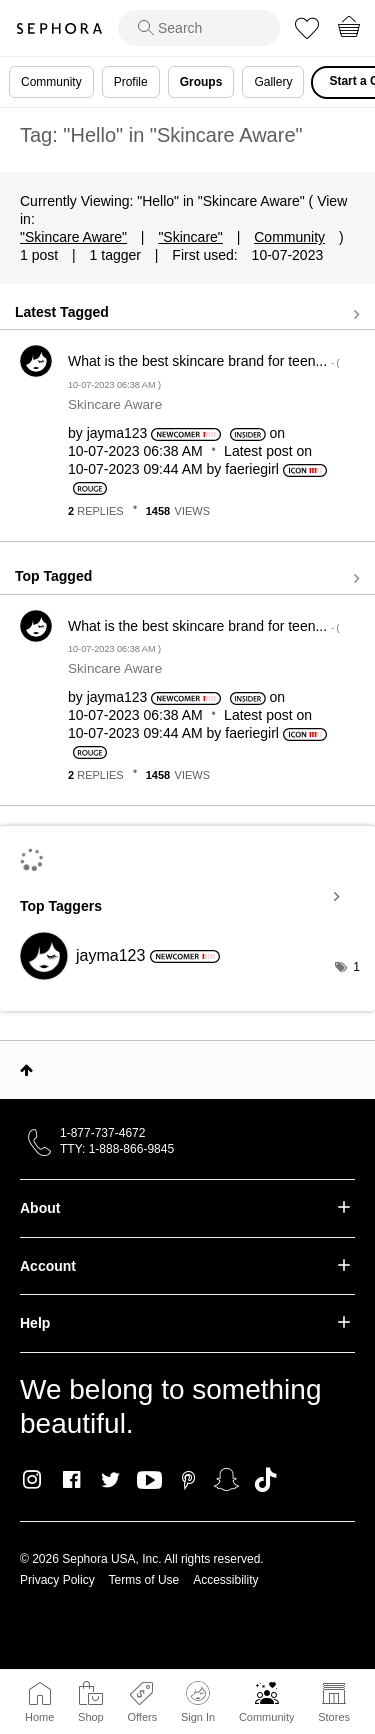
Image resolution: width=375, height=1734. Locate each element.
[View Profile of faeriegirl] (252, 469)
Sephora (59, 28)
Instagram (32, 1480)
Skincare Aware (115, 404)
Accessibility (225, 1580)
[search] (199, 28)
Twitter (110, 1480)
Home (39, 1717)
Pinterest (188, 1480)
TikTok (265, 1480)
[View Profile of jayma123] (117, 433)
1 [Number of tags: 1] (356, 967)
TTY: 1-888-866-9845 (117, 1149)
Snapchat (226, 1480)
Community (267, 1717)
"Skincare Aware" (73, 237)
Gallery (273, 82)
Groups (201, 82)
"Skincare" (190, 237)
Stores (334, 1717)
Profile (131, 82)
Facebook (71, 1480)
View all (187, 314)
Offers (142, 1717)
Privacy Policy (57, 1580)
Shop (91, 1717)
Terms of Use (144, 1580)
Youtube (149, 1481)
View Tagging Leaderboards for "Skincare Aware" (187, 897)
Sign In (198, 1702)
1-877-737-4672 (102, 1133)
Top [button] (26, 1070)
